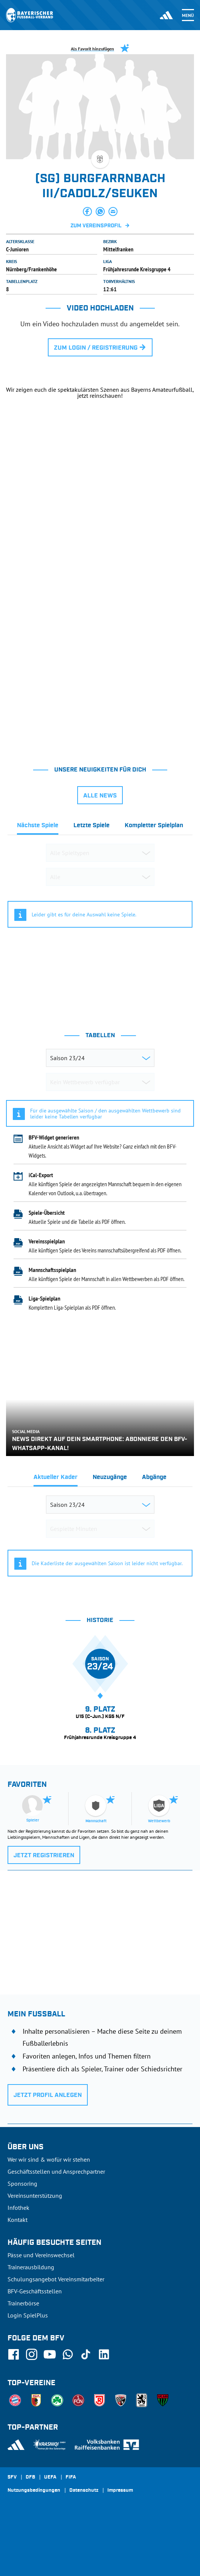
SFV (12, 2477)
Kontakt (17, 2219)
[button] (87, 211)
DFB (30, 2477)
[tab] (37, 827)
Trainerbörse (23, 2303)
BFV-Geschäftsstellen (35, 2291)
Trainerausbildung (31, 2267)
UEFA (50, 2477)
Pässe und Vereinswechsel (41, 2255)
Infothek (18, 2207)
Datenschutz (83, 2491)
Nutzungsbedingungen (34, 2491)
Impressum (120, 2491)
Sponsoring (22, 2183)
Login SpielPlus (28, 2315)
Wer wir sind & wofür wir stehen (49, 2159)
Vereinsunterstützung (35, 2195)
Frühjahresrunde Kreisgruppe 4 (137, 269)
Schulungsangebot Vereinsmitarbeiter (56, 2279)
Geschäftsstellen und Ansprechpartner (56, 2171)
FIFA (71, 2477)
